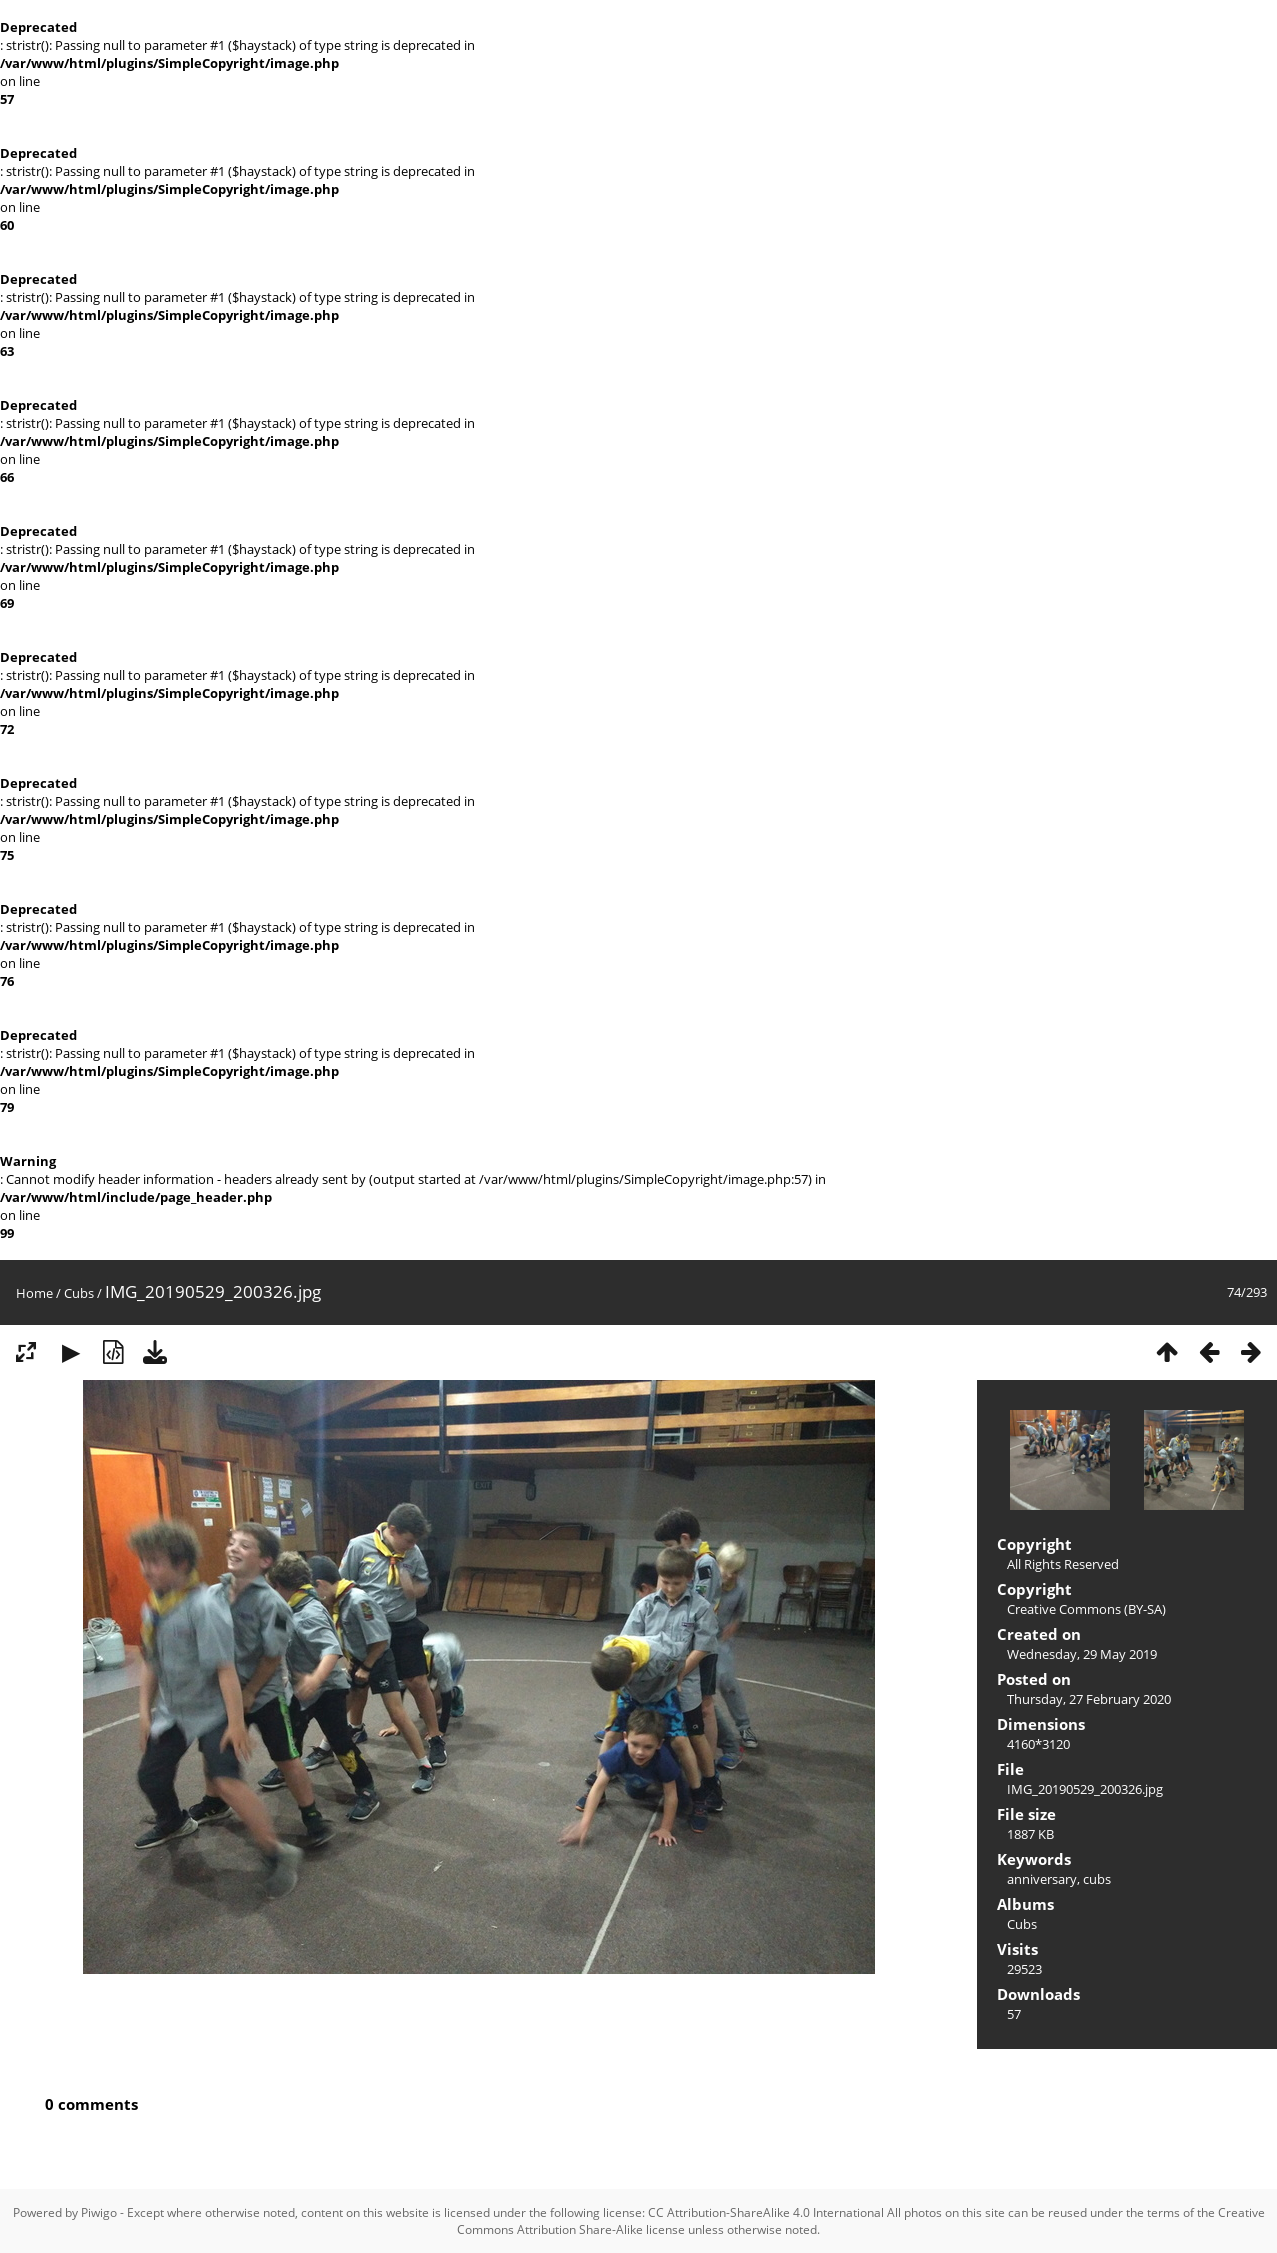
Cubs (79, 1293)
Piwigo (99, 2212)
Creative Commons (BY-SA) (1086, 1609)
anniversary (1042, 1879)
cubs (1097, 1879)
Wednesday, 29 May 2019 (1082, 1654)
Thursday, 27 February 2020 (1089, 1699)
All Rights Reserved (1063, 1564)
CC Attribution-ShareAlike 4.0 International (766, 2212)
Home (34, 1293)
